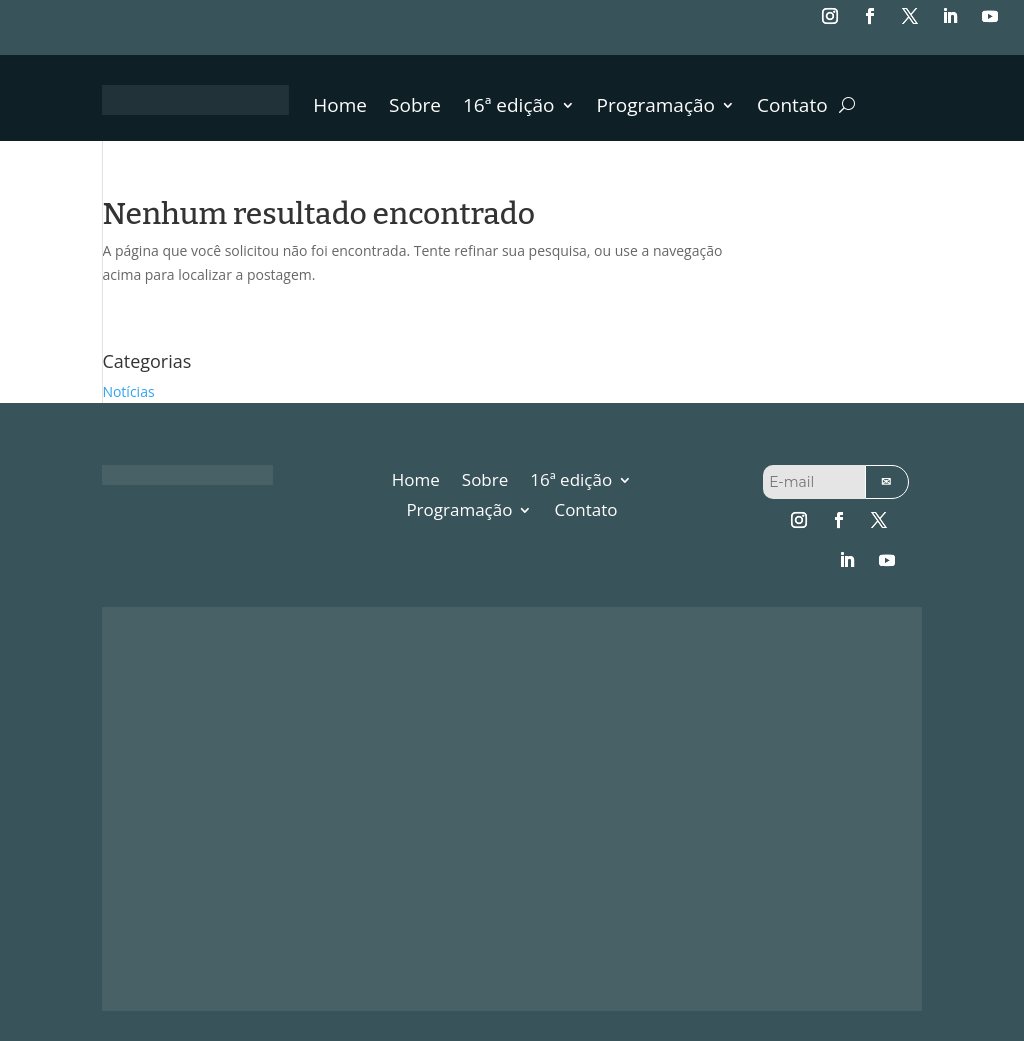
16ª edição (509, 108)
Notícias (128, 391)
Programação (656, 108)
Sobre (415, 108)
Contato (792, 108)
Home (340, 108)
